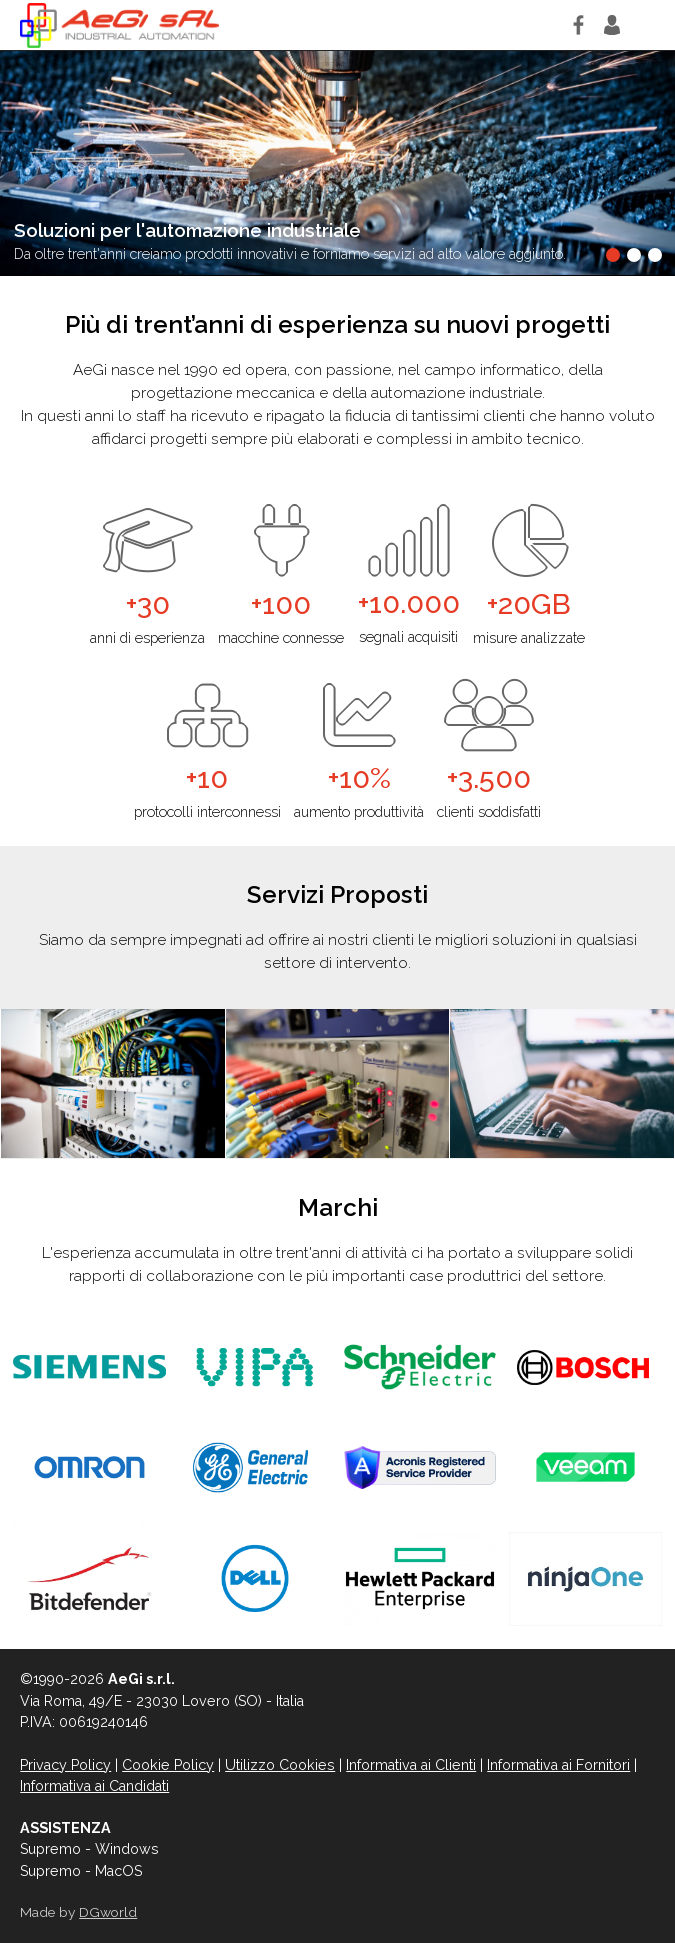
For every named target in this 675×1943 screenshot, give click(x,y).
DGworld (108, 1912)
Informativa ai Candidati (94, 1786)
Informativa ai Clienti (411, 1765)
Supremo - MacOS (81, 1871)
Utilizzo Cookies (280, 1765)
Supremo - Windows (89, 1849)
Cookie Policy (168, 1765)
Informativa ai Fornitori (558, 1765)
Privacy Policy (65, 1765)
